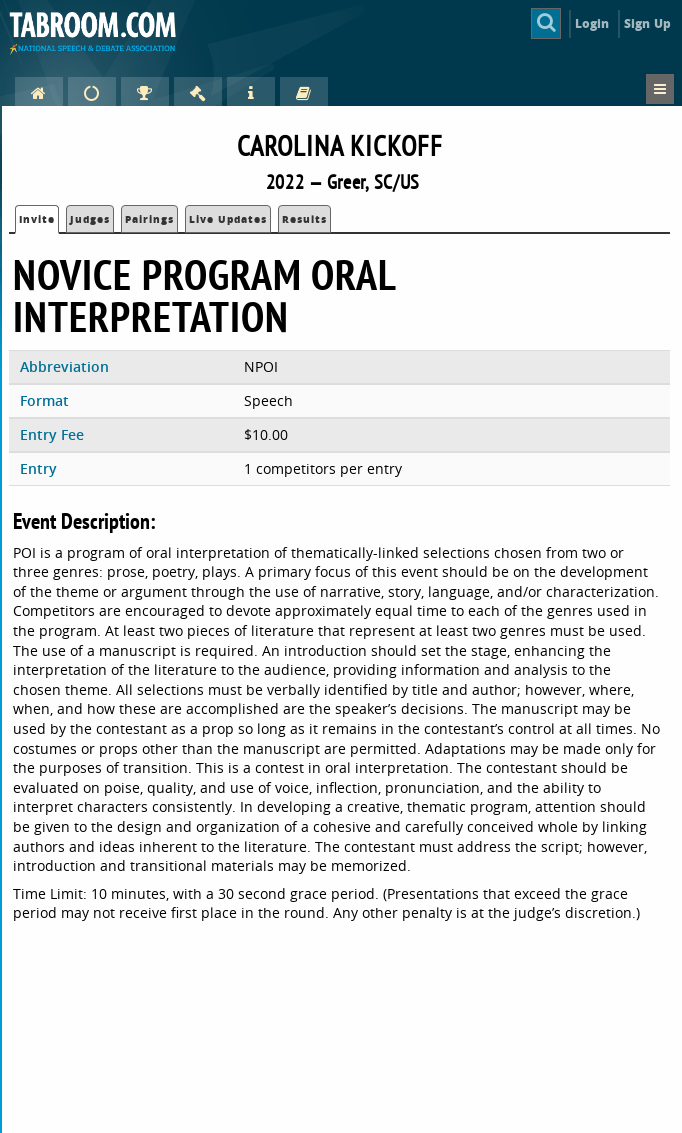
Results (304, 219)
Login (592, 23)
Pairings (149, 219)
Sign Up (647, 23)
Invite (37, 219)
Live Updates (228, 219)
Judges (90, 219)
